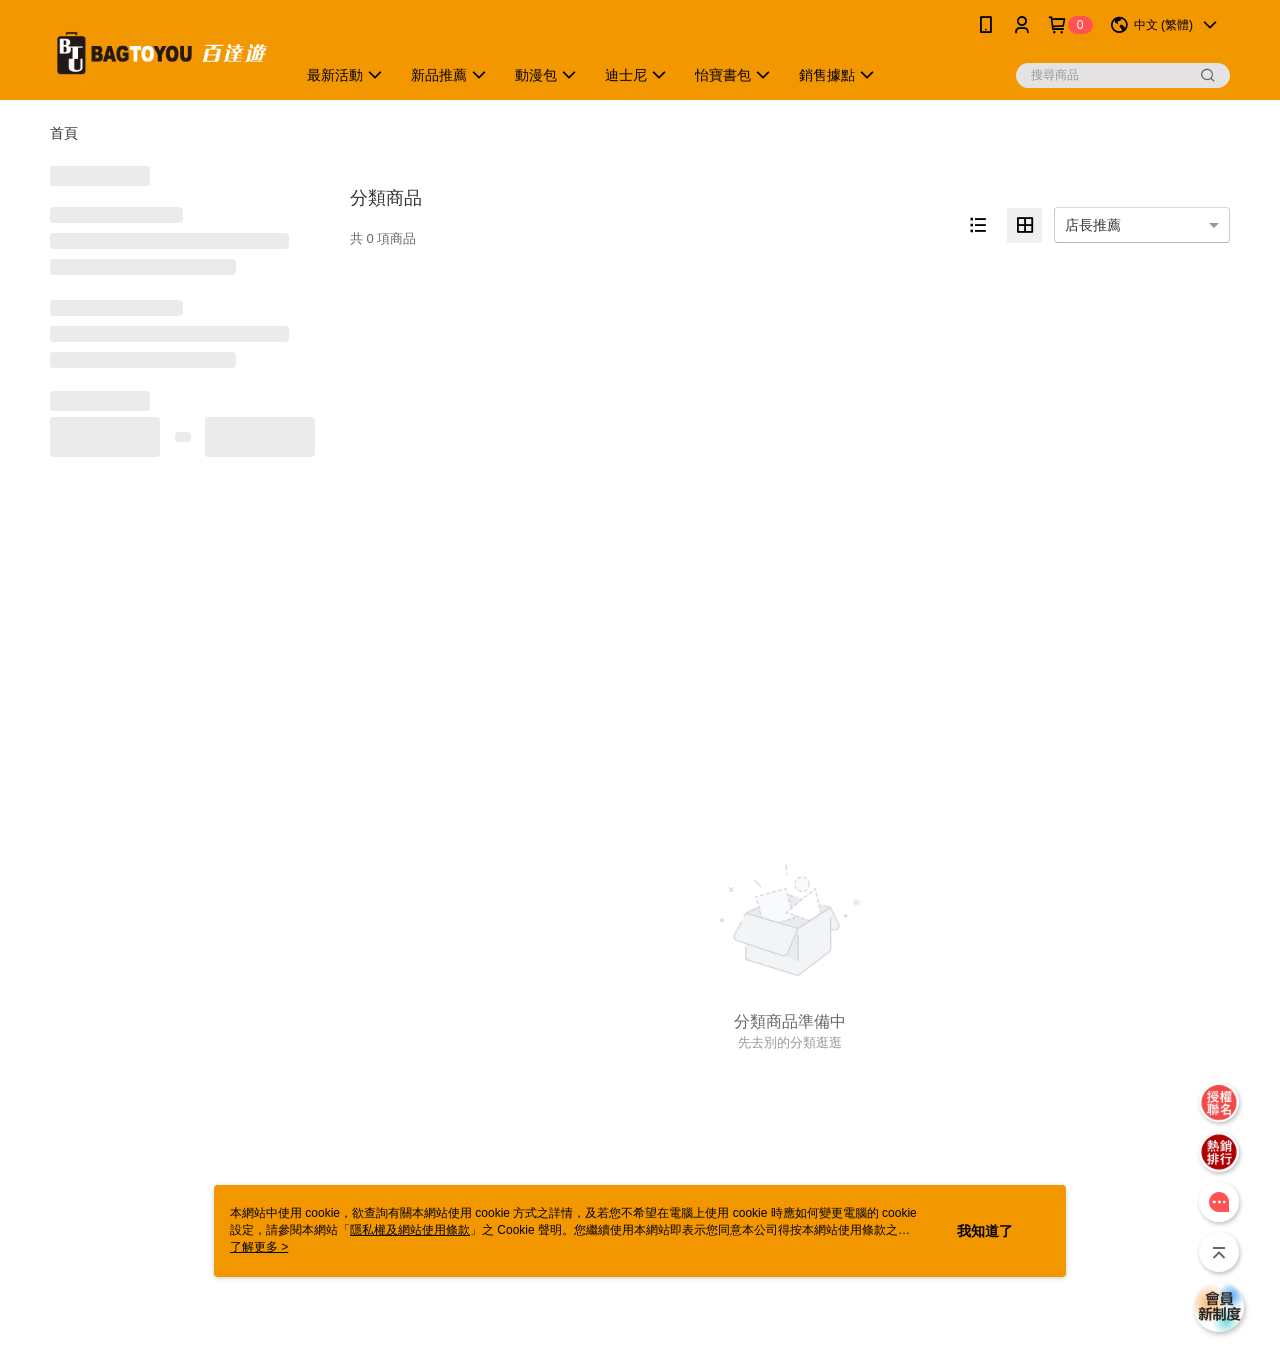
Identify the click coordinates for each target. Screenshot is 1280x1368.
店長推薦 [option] (1093, 225)
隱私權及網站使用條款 (410, 1230)
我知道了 (985, 1231)
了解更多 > (259, 1247)
